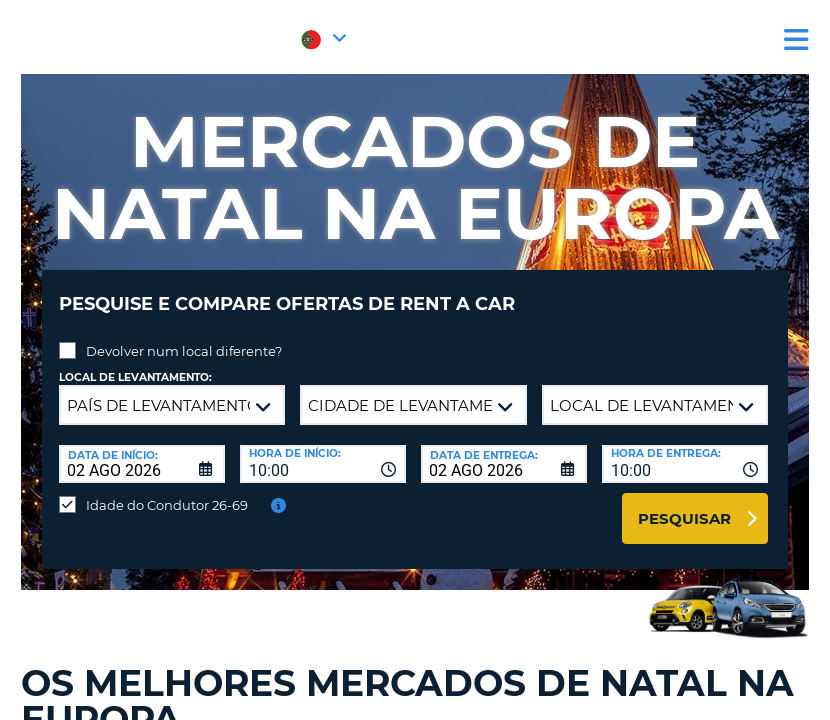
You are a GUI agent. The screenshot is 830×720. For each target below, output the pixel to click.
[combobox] (323, 449)
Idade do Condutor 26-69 (167, 490)
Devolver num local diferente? (184, 336)
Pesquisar (684, 503)
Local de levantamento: (135, 362)
